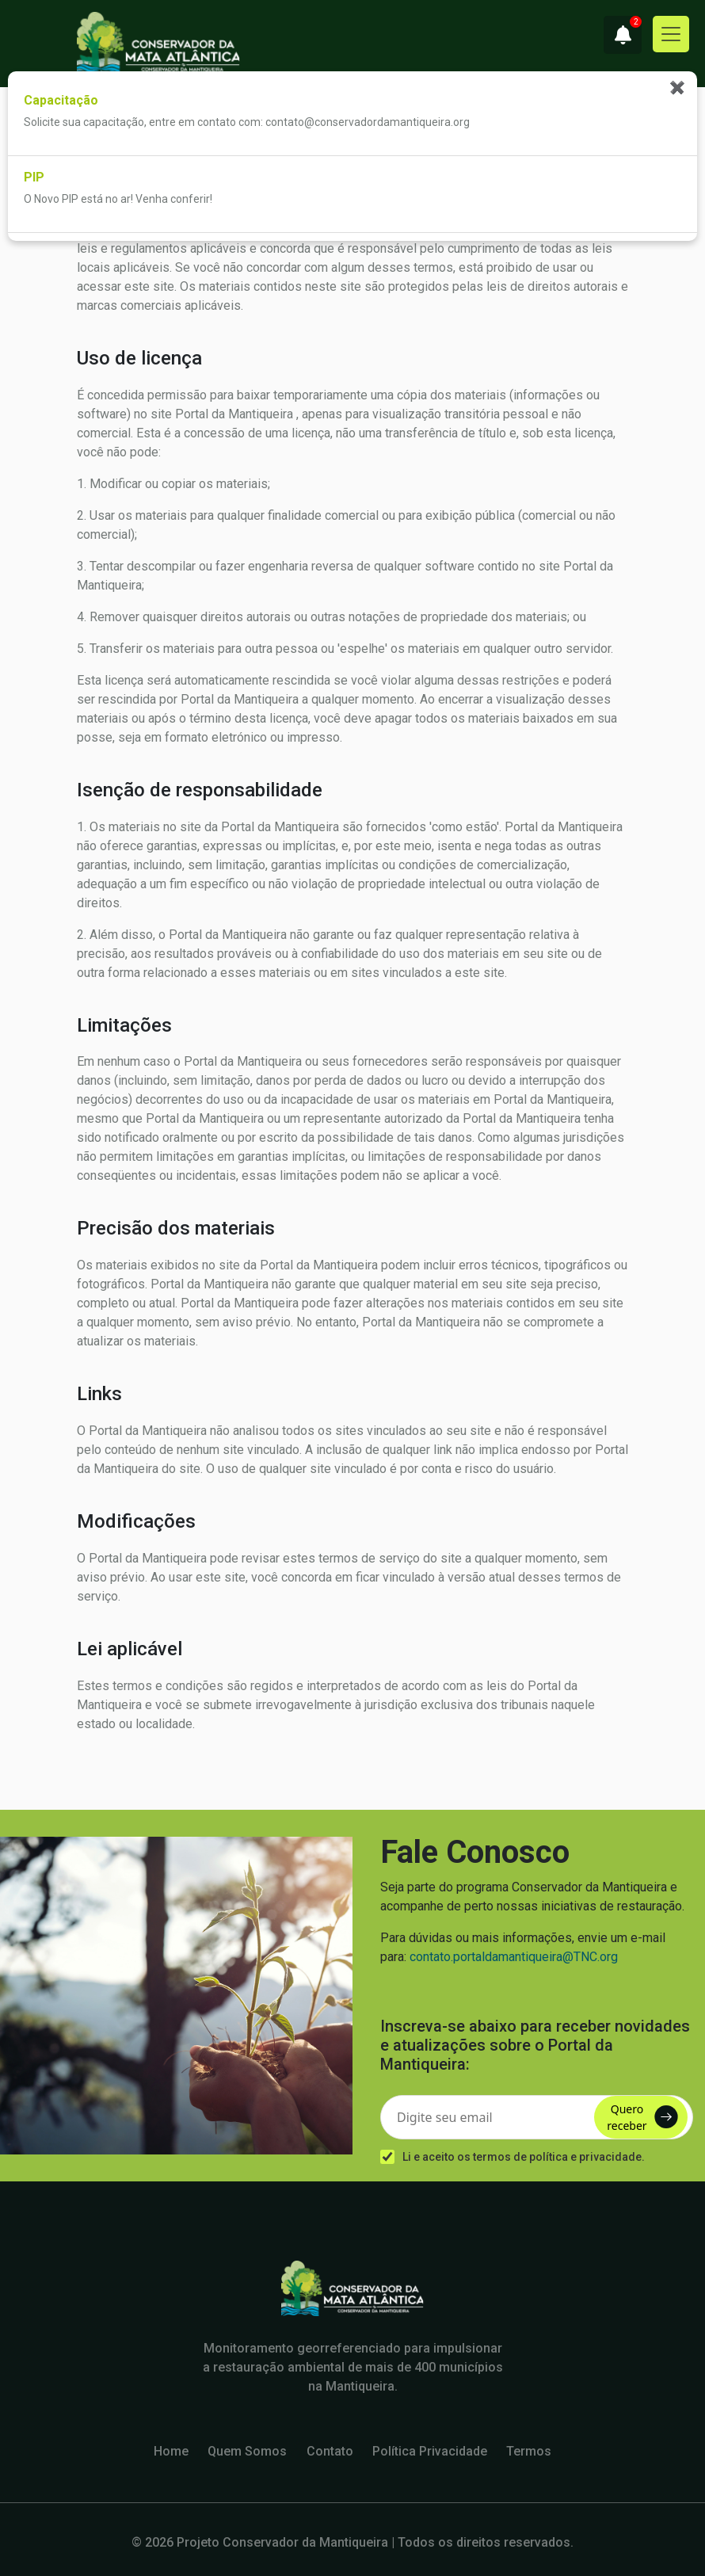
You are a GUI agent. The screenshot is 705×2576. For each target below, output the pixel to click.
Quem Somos (247, 2451)
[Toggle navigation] (671, 34)
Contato (330, 2451)
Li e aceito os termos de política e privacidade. (523, 2156)
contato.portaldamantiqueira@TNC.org (514, 1956)
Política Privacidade (429, 2451)
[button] (623, 35)
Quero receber (642, 2117)
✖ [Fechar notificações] (677, 87)
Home (171, 2451)
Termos (528, 2451)
